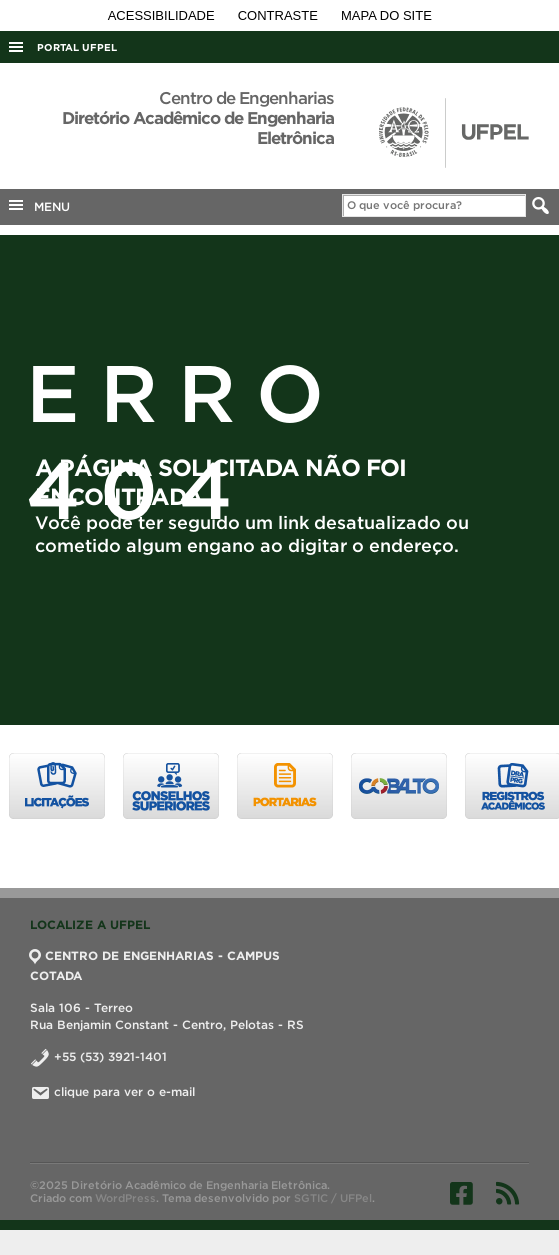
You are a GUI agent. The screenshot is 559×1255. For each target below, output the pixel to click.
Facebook (461, 1193)
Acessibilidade (163, 15)
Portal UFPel (77, 47)
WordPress (125, 1198)
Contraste (280, 15)
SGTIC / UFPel (333, 1198)
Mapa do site (386, 15)
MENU (38, 205)
